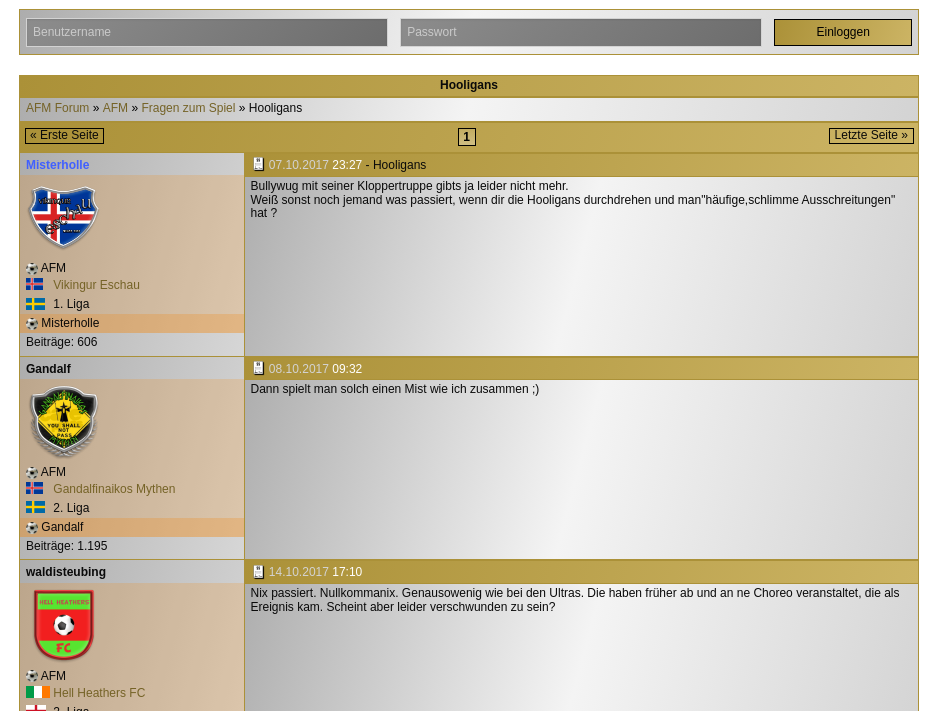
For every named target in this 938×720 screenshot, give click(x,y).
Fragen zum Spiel (188, 108)
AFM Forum (57, 108)
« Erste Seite (64, 135)
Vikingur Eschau (83, 285)
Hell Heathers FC (85, 693)
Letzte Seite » (871, 135)
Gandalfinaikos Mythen (100, 489)
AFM (115, 108)
